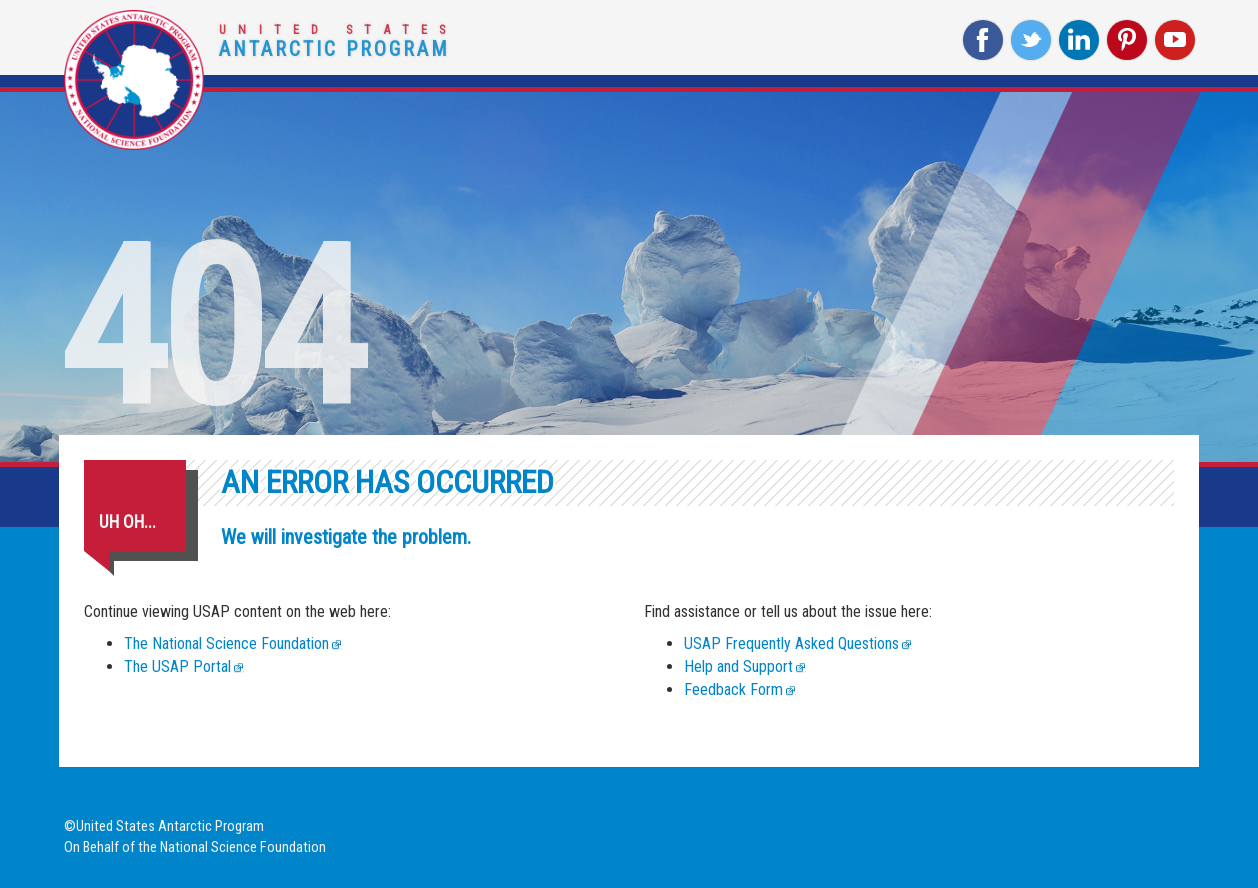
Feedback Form (733, 689)
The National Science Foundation (226, 643)
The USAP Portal (177, 666)
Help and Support (738, 666)
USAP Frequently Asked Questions (791, 643)
